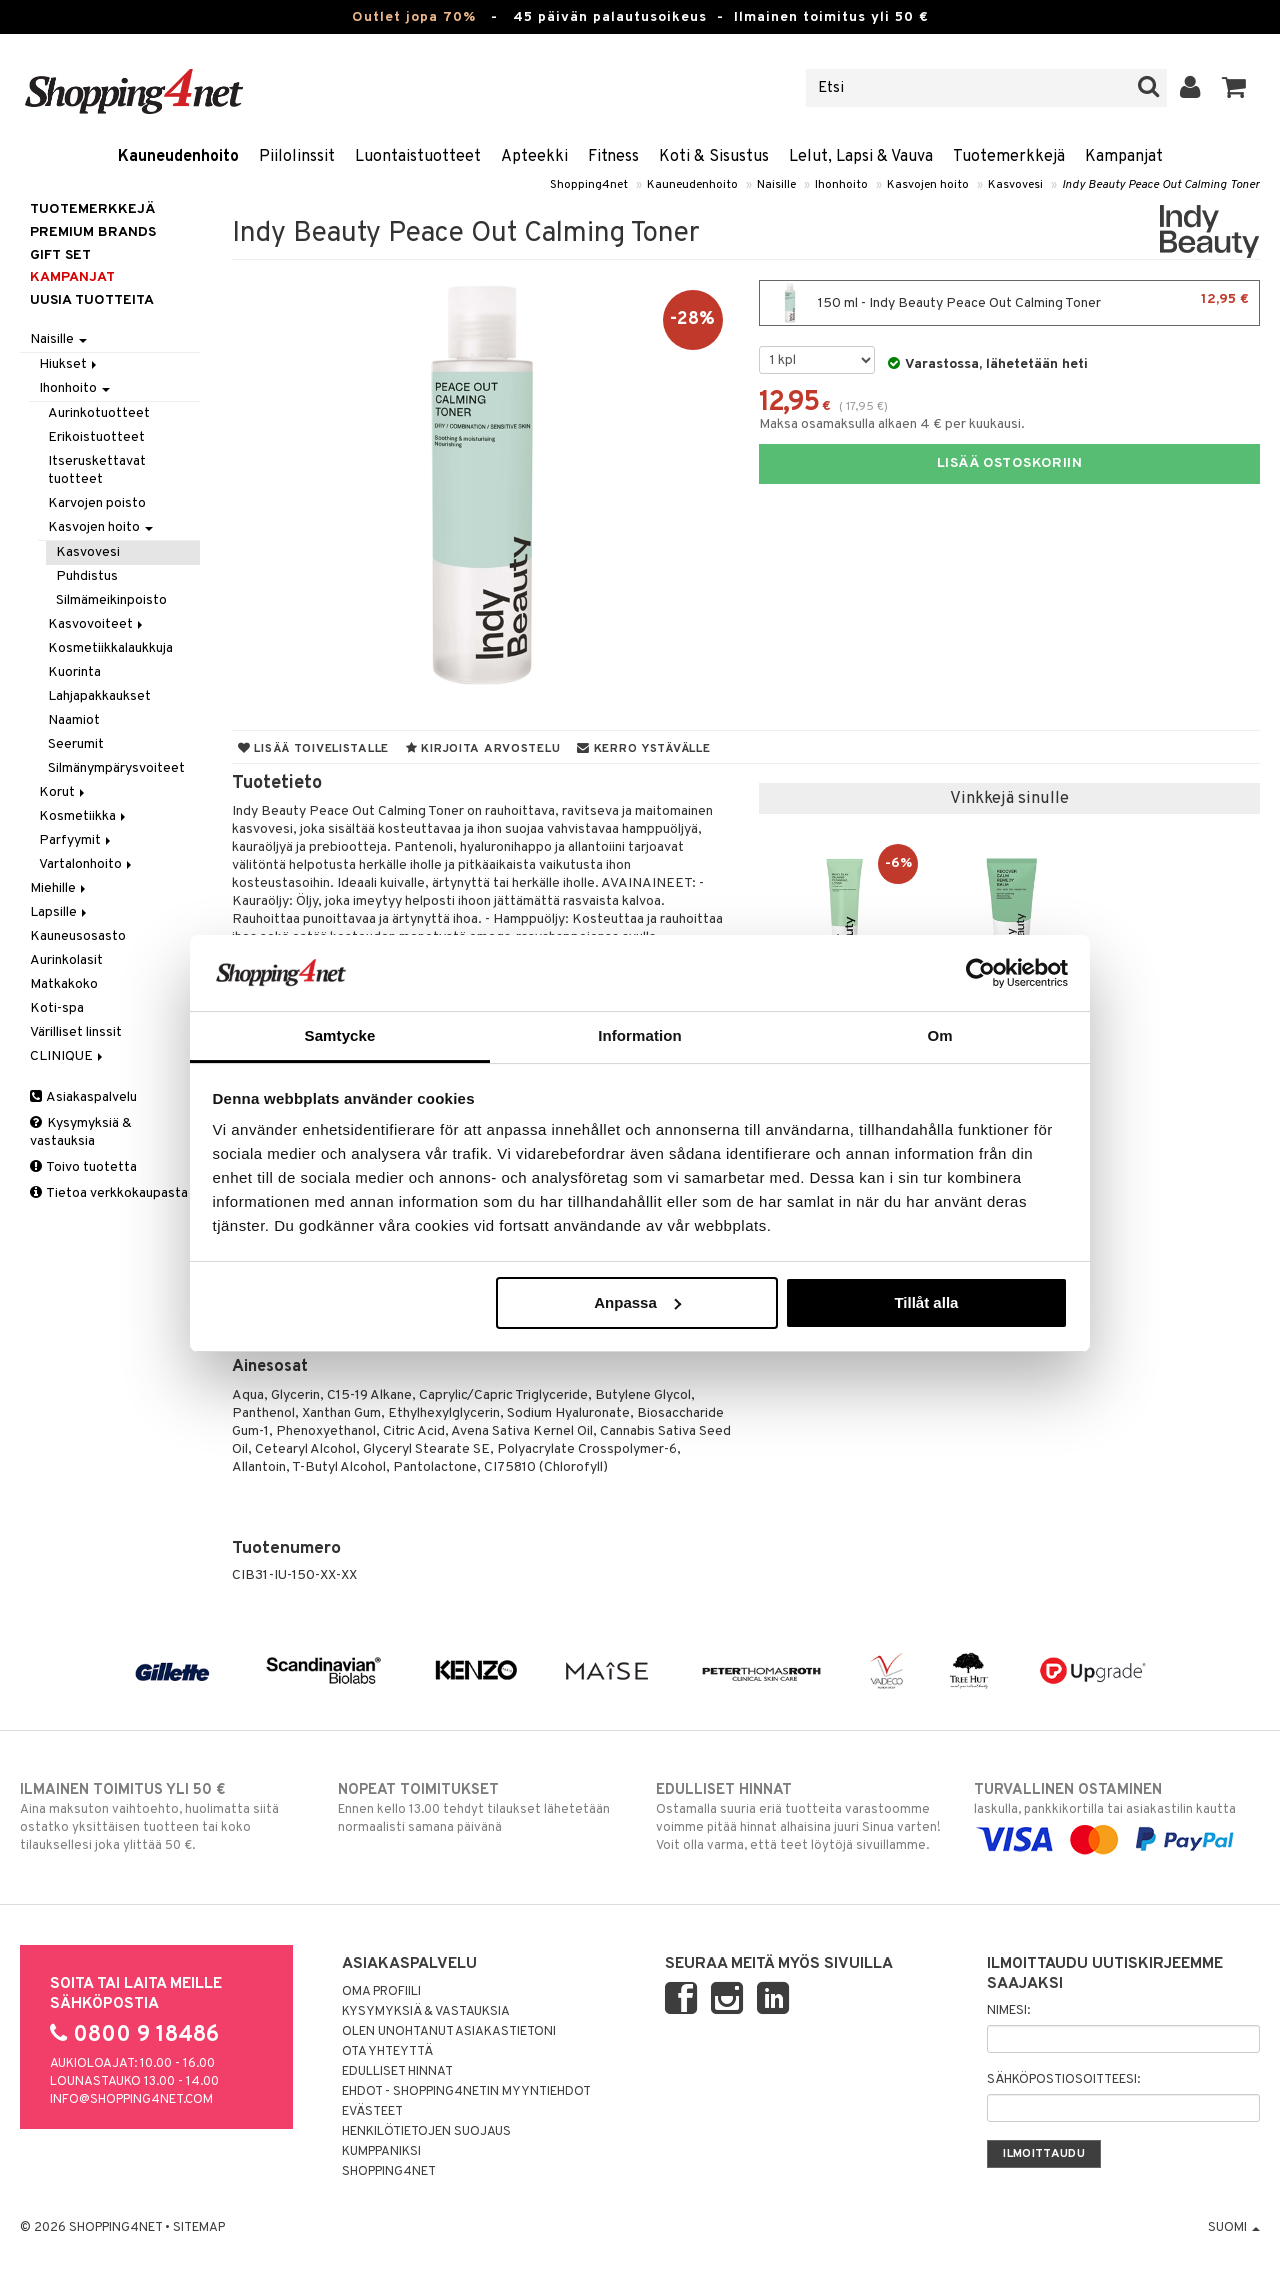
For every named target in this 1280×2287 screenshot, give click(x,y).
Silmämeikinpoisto (111, 600)
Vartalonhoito (87, 864)
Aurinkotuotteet (99, 413)
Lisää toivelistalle (313, 749)
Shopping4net (589, 185)
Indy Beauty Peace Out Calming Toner (1161, 185)
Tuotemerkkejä (1009, 157)
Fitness (613, 157)
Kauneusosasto (78, 936)
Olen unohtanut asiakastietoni (449, 2032)
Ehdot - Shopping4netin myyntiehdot (466, 2092)
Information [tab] (640, 1035)
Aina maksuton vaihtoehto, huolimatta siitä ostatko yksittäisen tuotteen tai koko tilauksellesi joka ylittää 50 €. (163, 1817)
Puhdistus (87, 576)
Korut (63, 792)
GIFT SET (60, 255)
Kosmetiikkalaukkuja (110, 648)
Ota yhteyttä (387, 2052)
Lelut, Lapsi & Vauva (861, 157)
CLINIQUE (68, 1056)
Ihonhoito (841, 185)
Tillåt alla (926, 1302)
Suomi (1234, 2228)
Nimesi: (1008, 2011)
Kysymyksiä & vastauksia (81, 1132)
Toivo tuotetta (83, 1167)
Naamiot (74, 720)
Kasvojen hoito (928, 185)
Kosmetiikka (84, 816)
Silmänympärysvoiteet (116, 768)
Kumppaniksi (381, 2152)
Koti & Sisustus (714, 157)
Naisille (776, 185)
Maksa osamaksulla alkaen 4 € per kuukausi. (892, 424)
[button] (1234, 88)
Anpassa (637, 1302)
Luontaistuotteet (418, 157)
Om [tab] (939, 1035)
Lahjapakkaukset (99, 696)
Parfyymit (76, 840)
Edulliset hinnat (397, 2072)
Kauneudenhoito (178, 157)
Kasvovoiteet (97, 624)
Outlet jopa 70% (414, 17)
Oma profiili (381, 1992)
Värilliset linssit (76, 1032)
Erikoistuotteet (96, 437)
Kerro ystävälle (643, 749)
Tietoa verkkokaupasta (109, 1193)
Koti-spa (57, 1008)
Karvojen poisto (97, 503)
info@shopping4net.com (131, 2100)
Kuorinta (74, 672)
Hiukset (69, 364)
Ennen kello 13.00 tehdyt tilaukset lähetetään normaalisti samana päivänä (481, 1808)
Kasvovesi (1015, 185)
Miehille (59, 888)
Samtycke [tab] (340, 1035)
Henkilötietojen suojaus (426, 2132)
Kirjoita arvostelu (483, 749)
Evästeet (372, 2112)
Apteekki (534, 157)
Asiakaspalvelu (83, 1097)
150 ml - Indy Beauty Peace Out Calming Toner (1009, 303)
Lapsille (60, 912)
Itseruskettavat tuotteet (97, 470)
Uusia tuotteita (92, 300)
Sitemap (199, 2228)
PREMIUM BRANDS (93, 232)
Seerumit (76, 744)
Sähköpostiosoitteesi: (1063, 2080)
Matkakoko (64, 984)
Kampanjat (1124, 157)
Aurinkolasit (66, 960)
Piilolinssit (297, 157)
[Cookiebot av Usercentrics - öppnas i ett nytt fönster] (980, 973)
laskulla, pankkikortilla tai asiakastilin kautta (1117, 1815)
